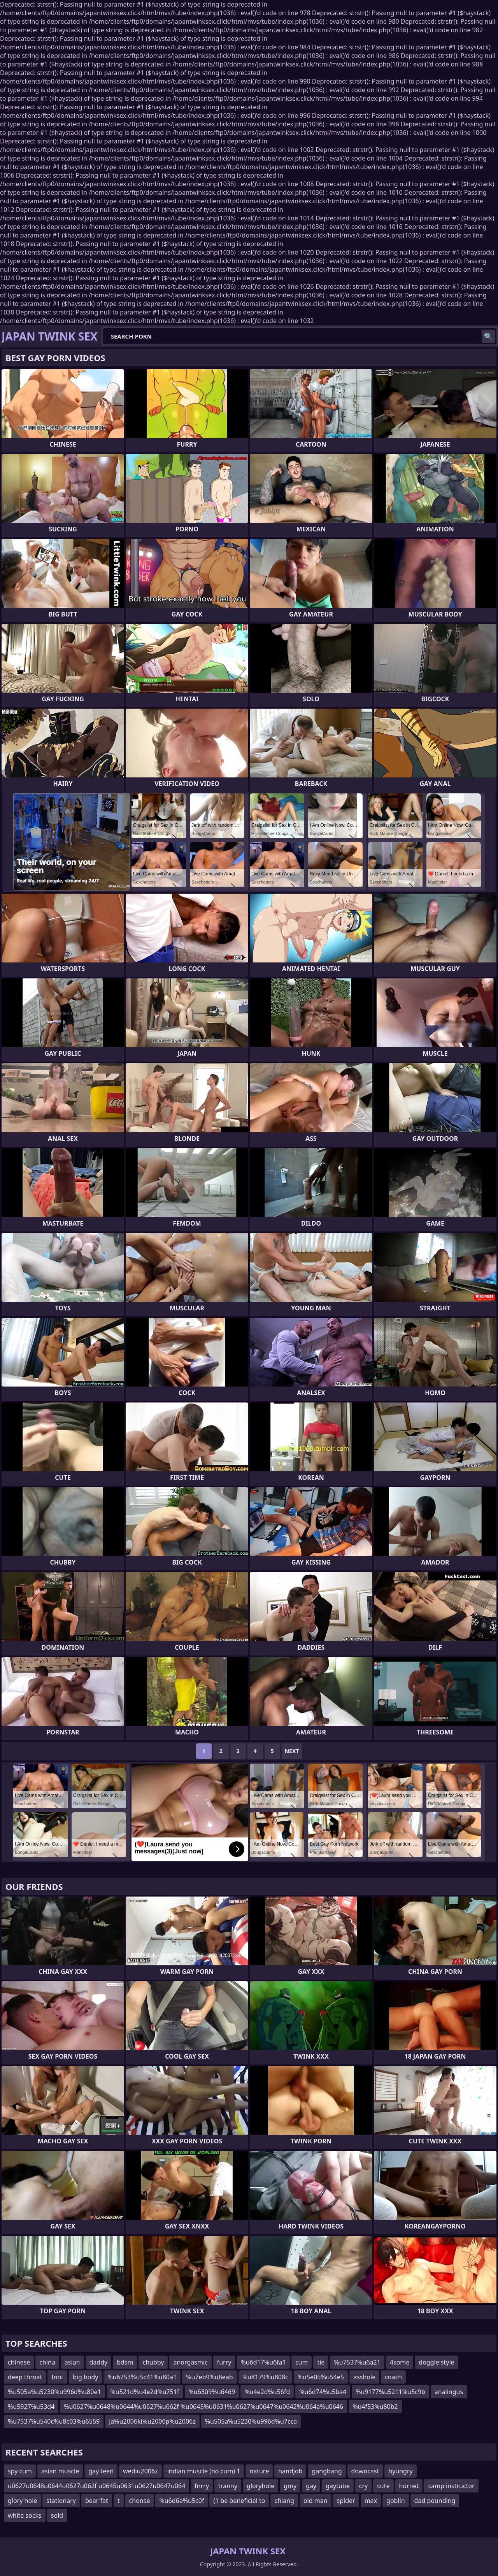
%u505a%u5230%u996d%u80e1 (54, 2391)
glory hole (22, 2500)
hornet (409, 2486)
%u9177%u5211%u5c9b (390, 2391)
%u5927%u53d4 (31, 2406)
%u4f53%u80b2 (375, 2406)
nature (259, 2471)
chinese (19, 2362)
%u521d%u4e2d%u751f (144, 2391)
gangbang (327, 2471)
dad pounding (435, 2500)
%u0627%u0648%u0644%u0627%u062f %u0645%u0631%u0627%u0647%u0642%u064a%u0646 (203, 2406)
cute (383, 2486)
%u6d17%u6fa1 (263, 2362)
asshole (364, 2377)
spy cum (20, 2471)
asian (72, 2362)
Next (292, 1751)
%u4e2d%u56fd (267, 2391)
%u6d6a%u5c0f (181, 2500)
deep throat (25, 2377)
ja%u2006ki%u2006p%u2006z (152, 2421)
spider (346, 2500)
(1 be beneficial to (239, 2500)
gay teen (101, 2471)
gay (311, 2486)
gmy (290, 2486)
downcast (365, 2471)
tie (320, 2362)
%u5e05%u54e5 (321, 2377)
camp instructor (451, 2486)
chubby (153, 2362)
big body (85, 2377)
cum (301, 2362)
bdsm (125, 2362)
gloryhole (260, 2486)
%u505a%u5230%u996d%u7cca (251, 2421)
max (371, 2500)
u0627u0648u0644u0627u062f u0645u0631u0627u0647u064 (96, 2486)
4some (399, 2362)
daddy (98, 2362)
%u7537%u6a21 (357, 2362)
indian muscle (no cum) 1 (203, 2471)
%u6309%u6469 (212, 2391)
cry (363, 2486)
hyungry (400, 2471)
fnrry (202, 2486)
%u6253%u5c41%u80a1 (142, 2377)
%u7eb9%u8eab (209, 2377)
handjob (290, 2471)
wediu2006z (140, 2471)
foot (57, 2377)
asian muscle (60, 2471)
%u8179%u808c (265, 2377)
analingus (449, 2391)
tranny (227, 2486)
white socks (25, 2515)
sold (57, 2515)
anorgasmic (190, 2362)
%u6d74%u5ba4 (322, 2391)
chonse (139, 2500)
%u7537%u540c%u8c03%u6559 (54, 2421)
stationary (61, 2500)
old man (315, 2500)
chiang (284, 2500)
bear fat (96, 2500)
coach (393, 2377)
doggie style (436, 2362)
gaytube (338, 2486)
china (47, 2362)
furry (224, 2362)
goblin (395, 2500)
